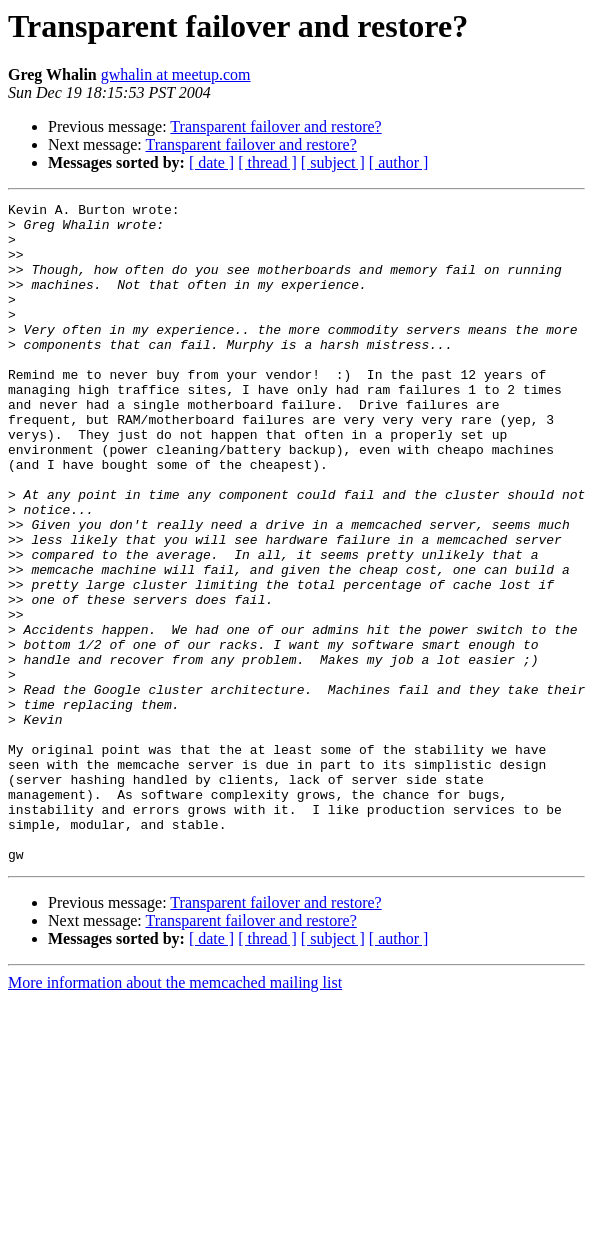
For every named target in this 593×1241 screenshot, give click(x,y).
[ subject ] (333, 162)
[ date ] (211, 162)
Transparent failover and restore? (275, 126)
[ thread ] (267, 162)
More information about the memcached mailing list (175, 1114)
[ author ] (399, 162)
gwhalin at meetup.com (176, 74)
